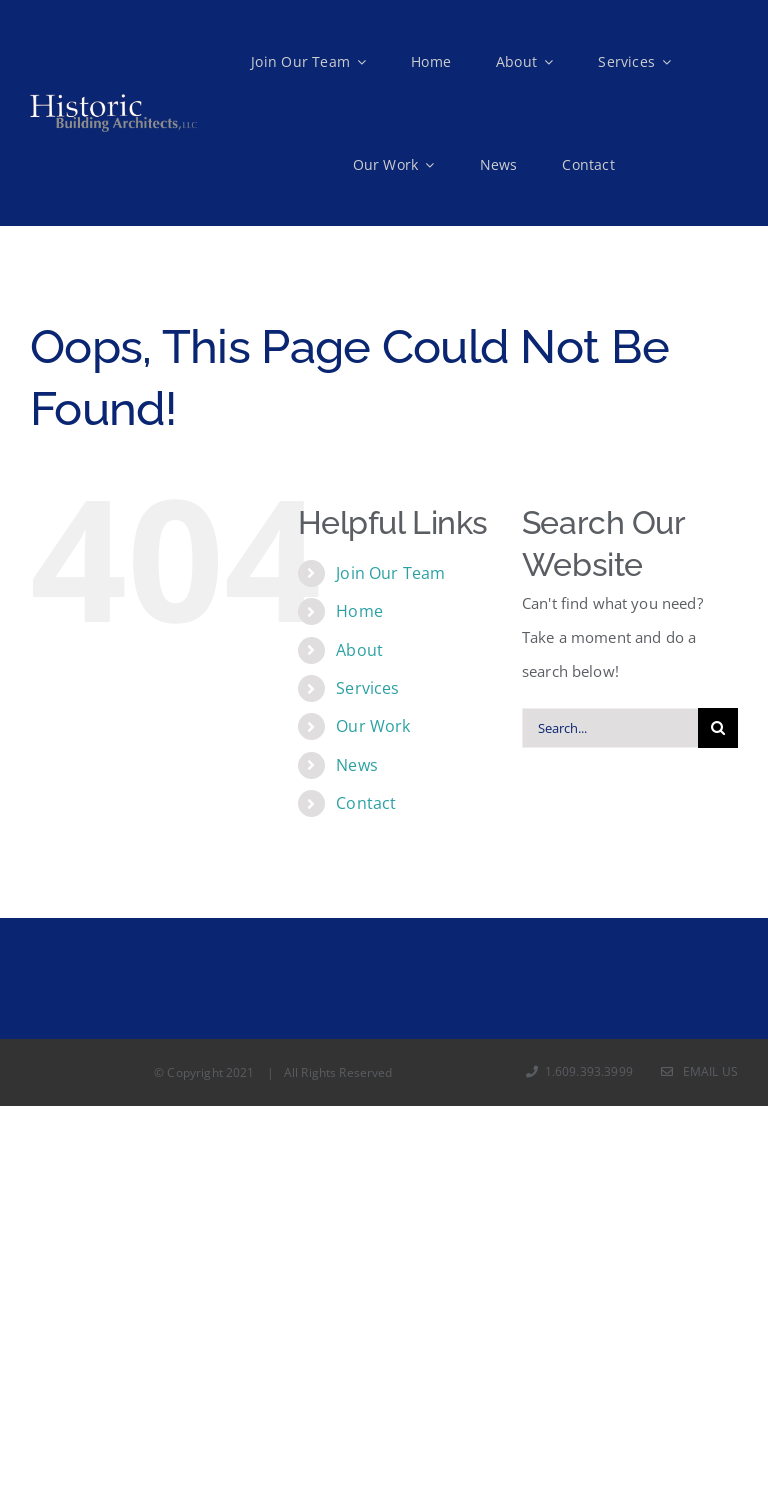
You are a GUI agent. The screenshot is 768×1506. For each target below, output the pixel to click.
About (359, 650)
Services (367, 688)
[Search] (718, 728)
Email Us (699, 1071)
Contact (366, 803)
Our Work (373, 726)
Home (359, 611)
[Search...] (610, 728)
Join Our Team (390, 573)
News (357, 765)
